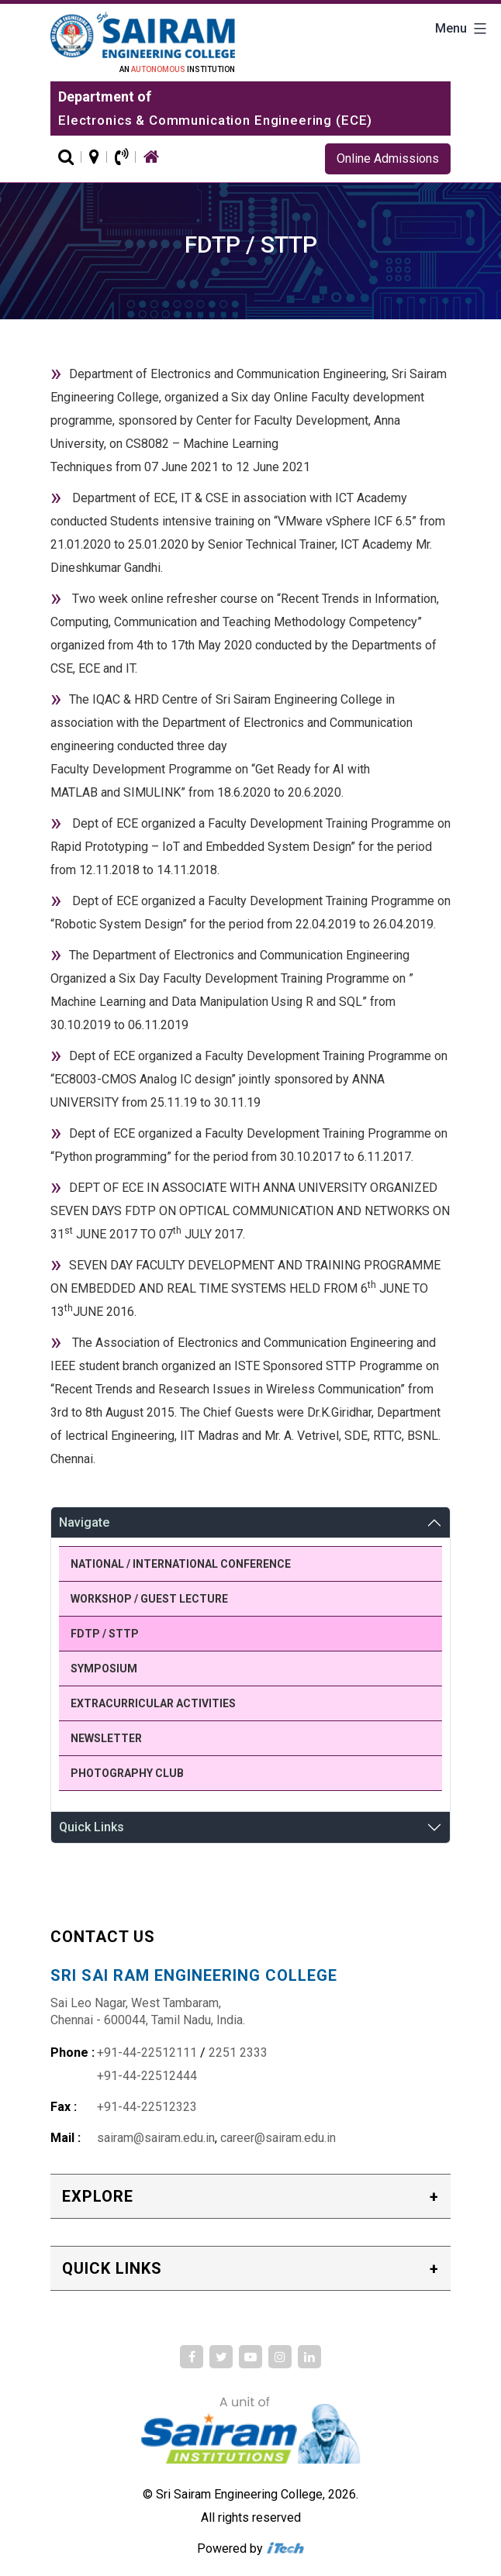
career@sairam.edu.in (278, 2137)
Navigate (84, 1522)
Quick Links (91, 1827)
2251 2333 (238, 2052)
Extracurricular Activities (153, 1703)
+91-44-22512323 (147, 2106)
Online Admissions (388, 158)
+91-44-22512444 (147, 2075)
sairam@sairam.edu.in (156, 2137)
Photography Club (127, 1773)
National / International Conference (181, 1564)
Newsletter (106, 1738)
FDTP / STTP (105, 1633)
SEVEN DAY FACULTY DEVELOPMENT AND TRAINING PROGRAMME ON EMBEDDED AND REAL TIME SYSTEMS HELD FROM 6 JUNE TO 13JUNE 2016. (245, 1288)
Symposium (104, 1668)
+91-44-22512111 (147, 2052)
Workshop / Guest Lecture (149, 1599)
